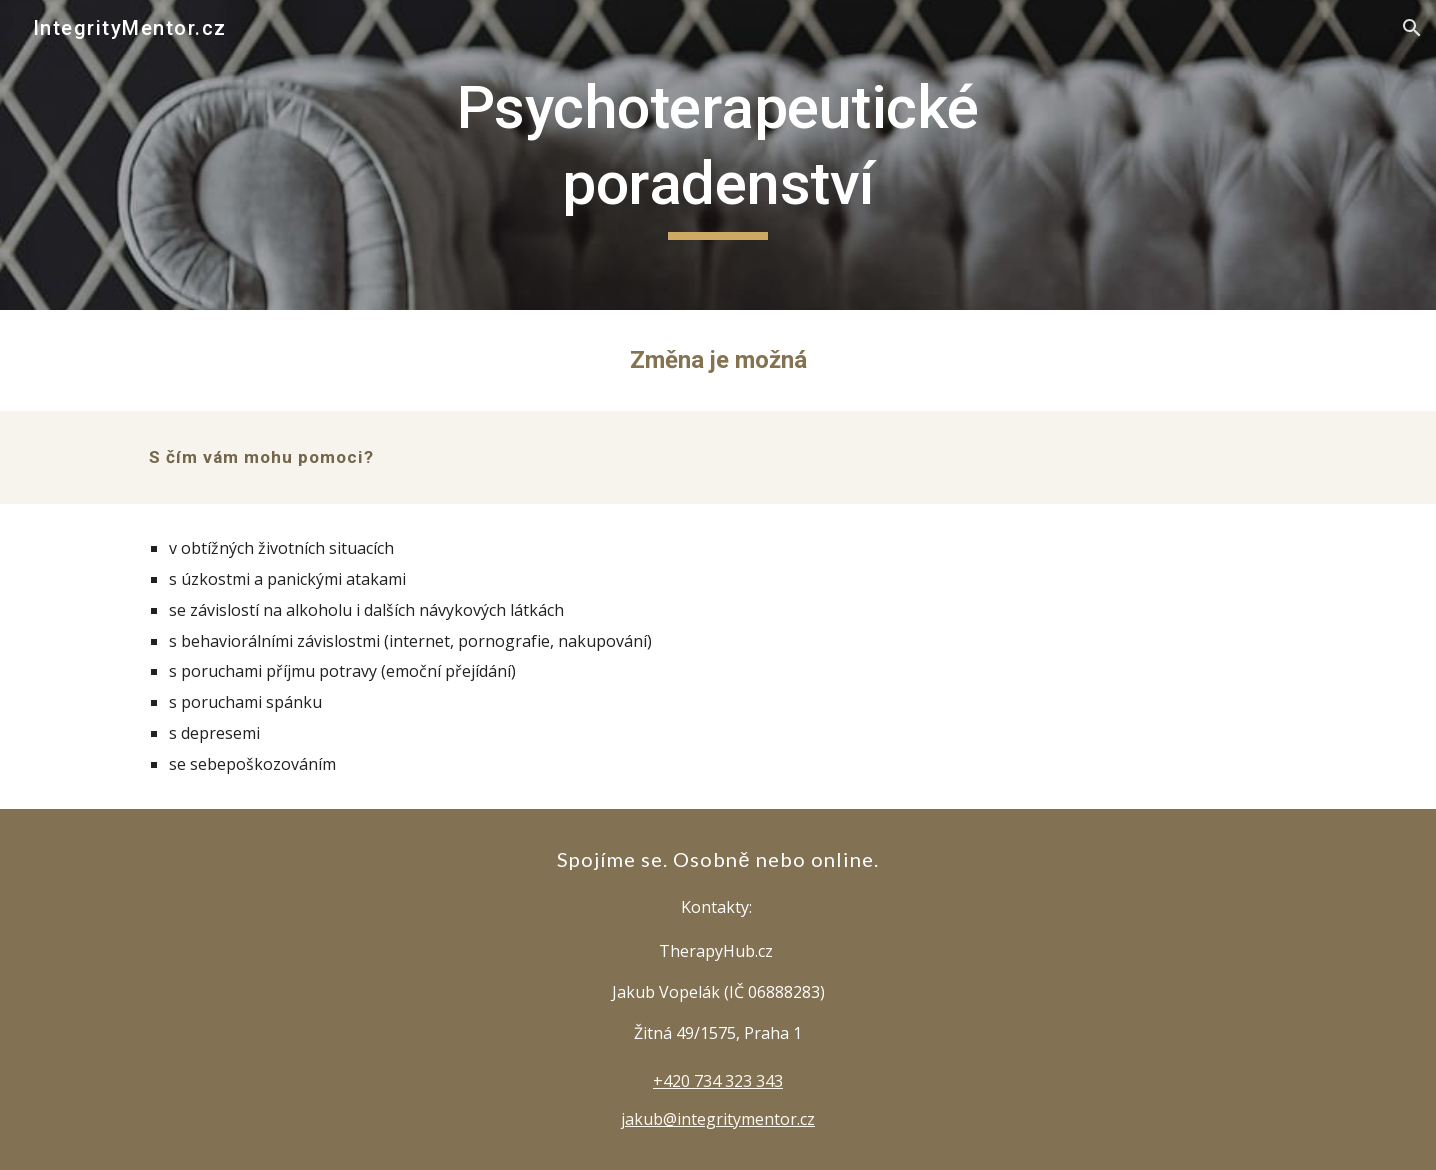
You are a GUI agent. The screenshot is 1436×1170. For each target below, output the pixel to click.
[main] (718, 154)
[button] (1412, 28)
